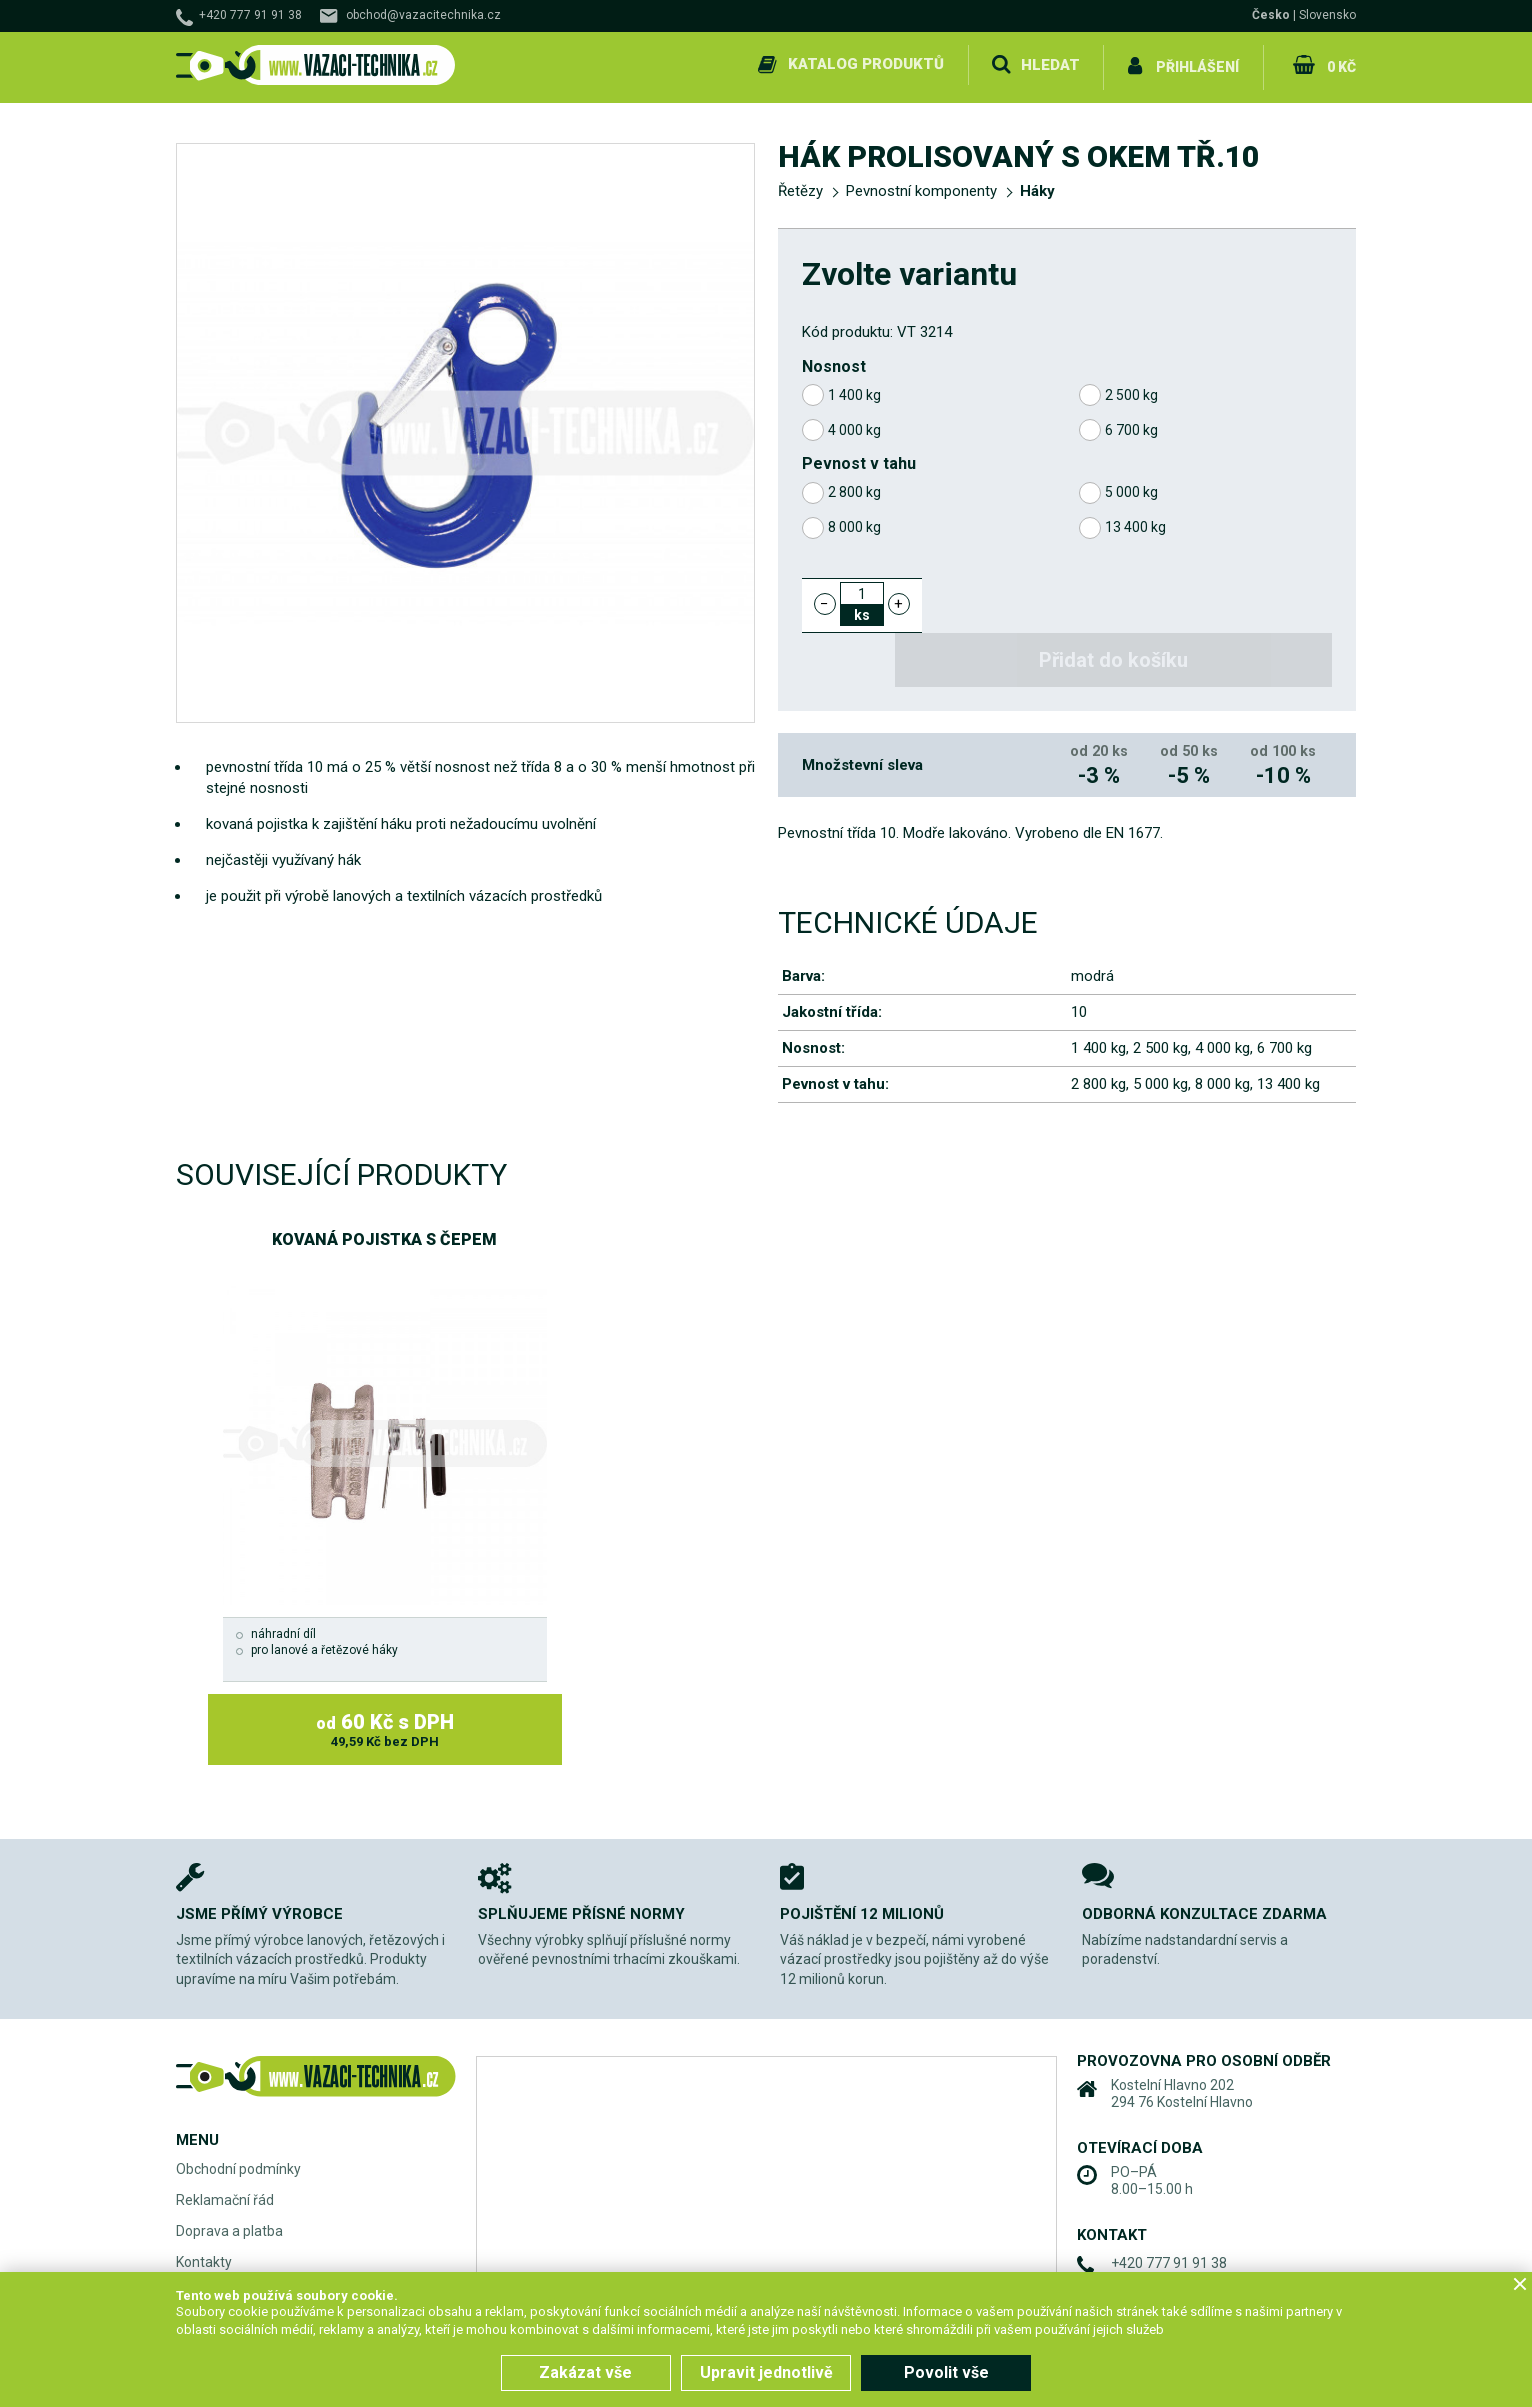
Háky (1037, 186)
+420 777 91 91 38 (250, 15)
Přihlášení (1196, 64)
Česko (1271, 15)
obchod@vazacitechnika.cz (423, 15)
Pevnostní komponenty (921, 186)
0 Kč (1339, 64)
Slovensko (1327, 15)
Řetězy (800, 186)
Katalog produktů (864, 64)
